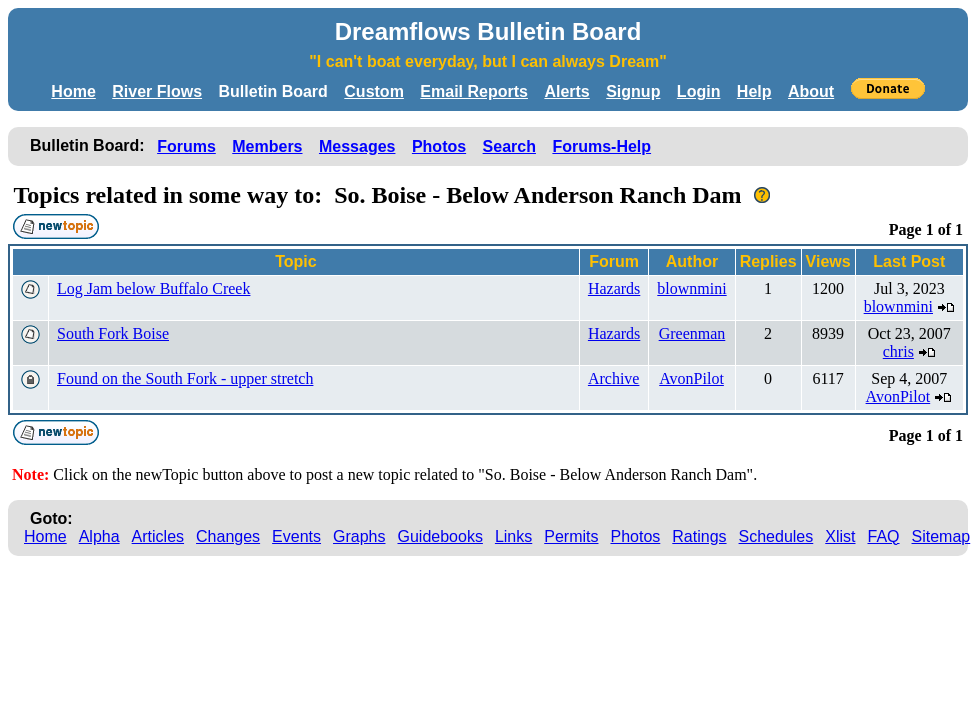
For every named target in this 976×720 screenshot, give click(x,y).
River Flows (157, 91)
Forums (186, 146)
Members (267, 146)
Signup (633, 91)
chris (898, 351)
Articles (158, 536)
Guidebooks (440, 536)
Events (296, 536)
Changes (228, 536)
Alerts (566, 91)
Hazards (614, 288)
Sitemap (941, 536)
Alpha (99, 536)
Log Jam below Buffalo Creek (153, 288)
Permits (571, 536)
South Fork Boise (113, 333)
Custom (374, 91)
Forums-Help (601, 146)
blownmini (691, 288)
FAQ (884, 536)
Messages (357, 146)
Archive (614, 378)
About (811, 91)
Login (699, 91)
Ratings (699, 536)
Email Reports (474, 91)
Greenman (692, 333)
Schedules (776, 536)
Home (73, 91)
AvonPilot (691, 378)
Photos (439, 146)
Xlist (840, 536)
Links (513, 536)
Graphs (359, 536)
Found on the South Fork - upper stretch (185, 378)
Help (754, 91)
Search (509, 146)
